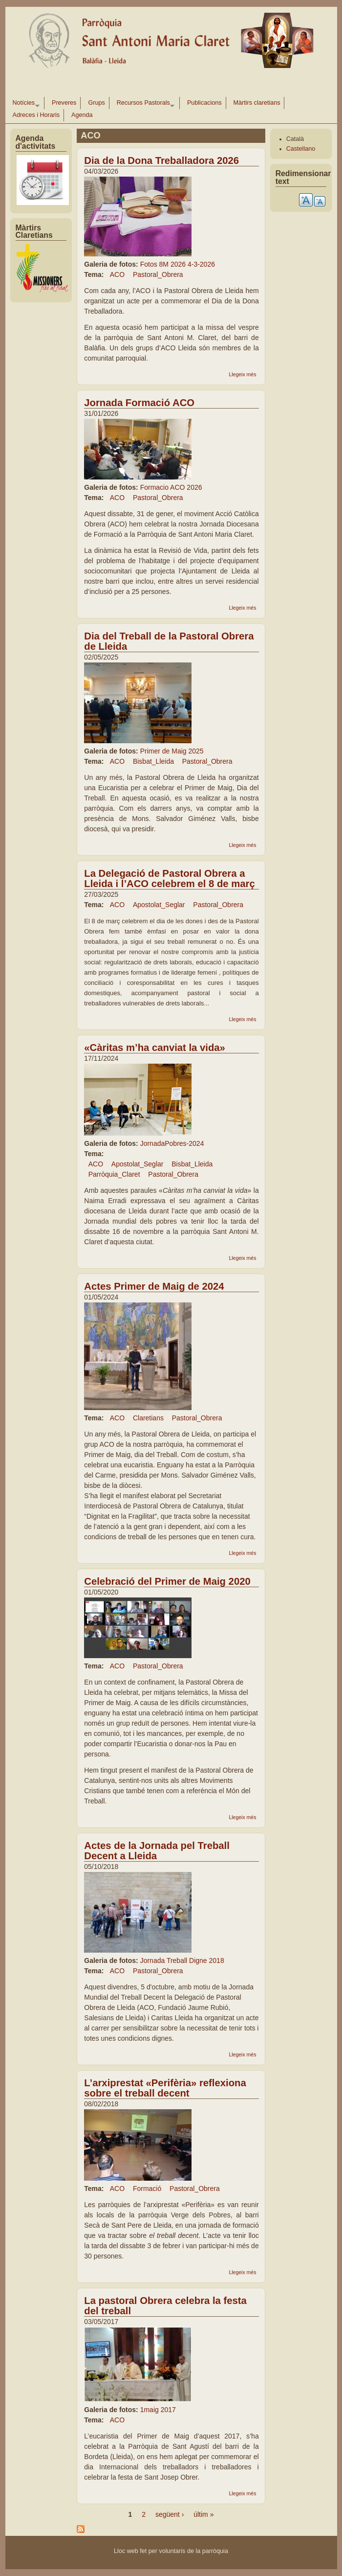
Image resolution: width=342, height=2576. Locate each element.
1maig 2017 (158, 2410)
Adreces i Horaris (36, 115)
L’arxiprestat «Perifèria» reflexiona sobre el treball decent (165, 2087)
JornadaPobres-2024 (172, 1143)
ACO (117, 274)
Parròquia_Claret (114, 1174)
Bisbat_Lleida (153, 761)
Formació (147, 2188)
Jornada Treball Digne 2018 (182, 1960)
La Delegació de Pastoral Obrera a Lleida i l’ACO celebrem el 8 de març (169, 878)
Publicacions (204, 102)
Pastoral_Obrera (158, 274)
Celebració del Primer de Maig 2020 (167, 1581)
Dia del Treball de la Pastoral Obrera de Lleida (169, 641)
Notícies (24, 104)
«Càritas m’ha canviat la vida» (154, 1047)
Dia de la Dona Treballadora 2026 (161, 160)
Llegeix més (242, 374)
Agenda (81, 115)
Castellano (301, 148)
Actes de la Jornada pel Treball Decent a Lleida (157, 1850)
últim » (203, 2514)
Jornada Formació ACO (139, 402)
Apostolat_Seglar (159, 905)
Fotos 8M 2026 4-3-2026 (177, 264)
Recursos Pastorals (144, 104)
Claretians (148, 1418)
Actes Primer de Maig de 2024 (154, 1286)
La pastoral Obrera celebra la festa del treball (165, 2305)
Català (295, 139)
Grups (96, 102)
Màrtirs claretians (257, 102)
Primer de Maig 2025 (172, 751)
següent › (169, 2514)
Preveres (64, 102)
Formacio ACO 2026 (171, 487)
